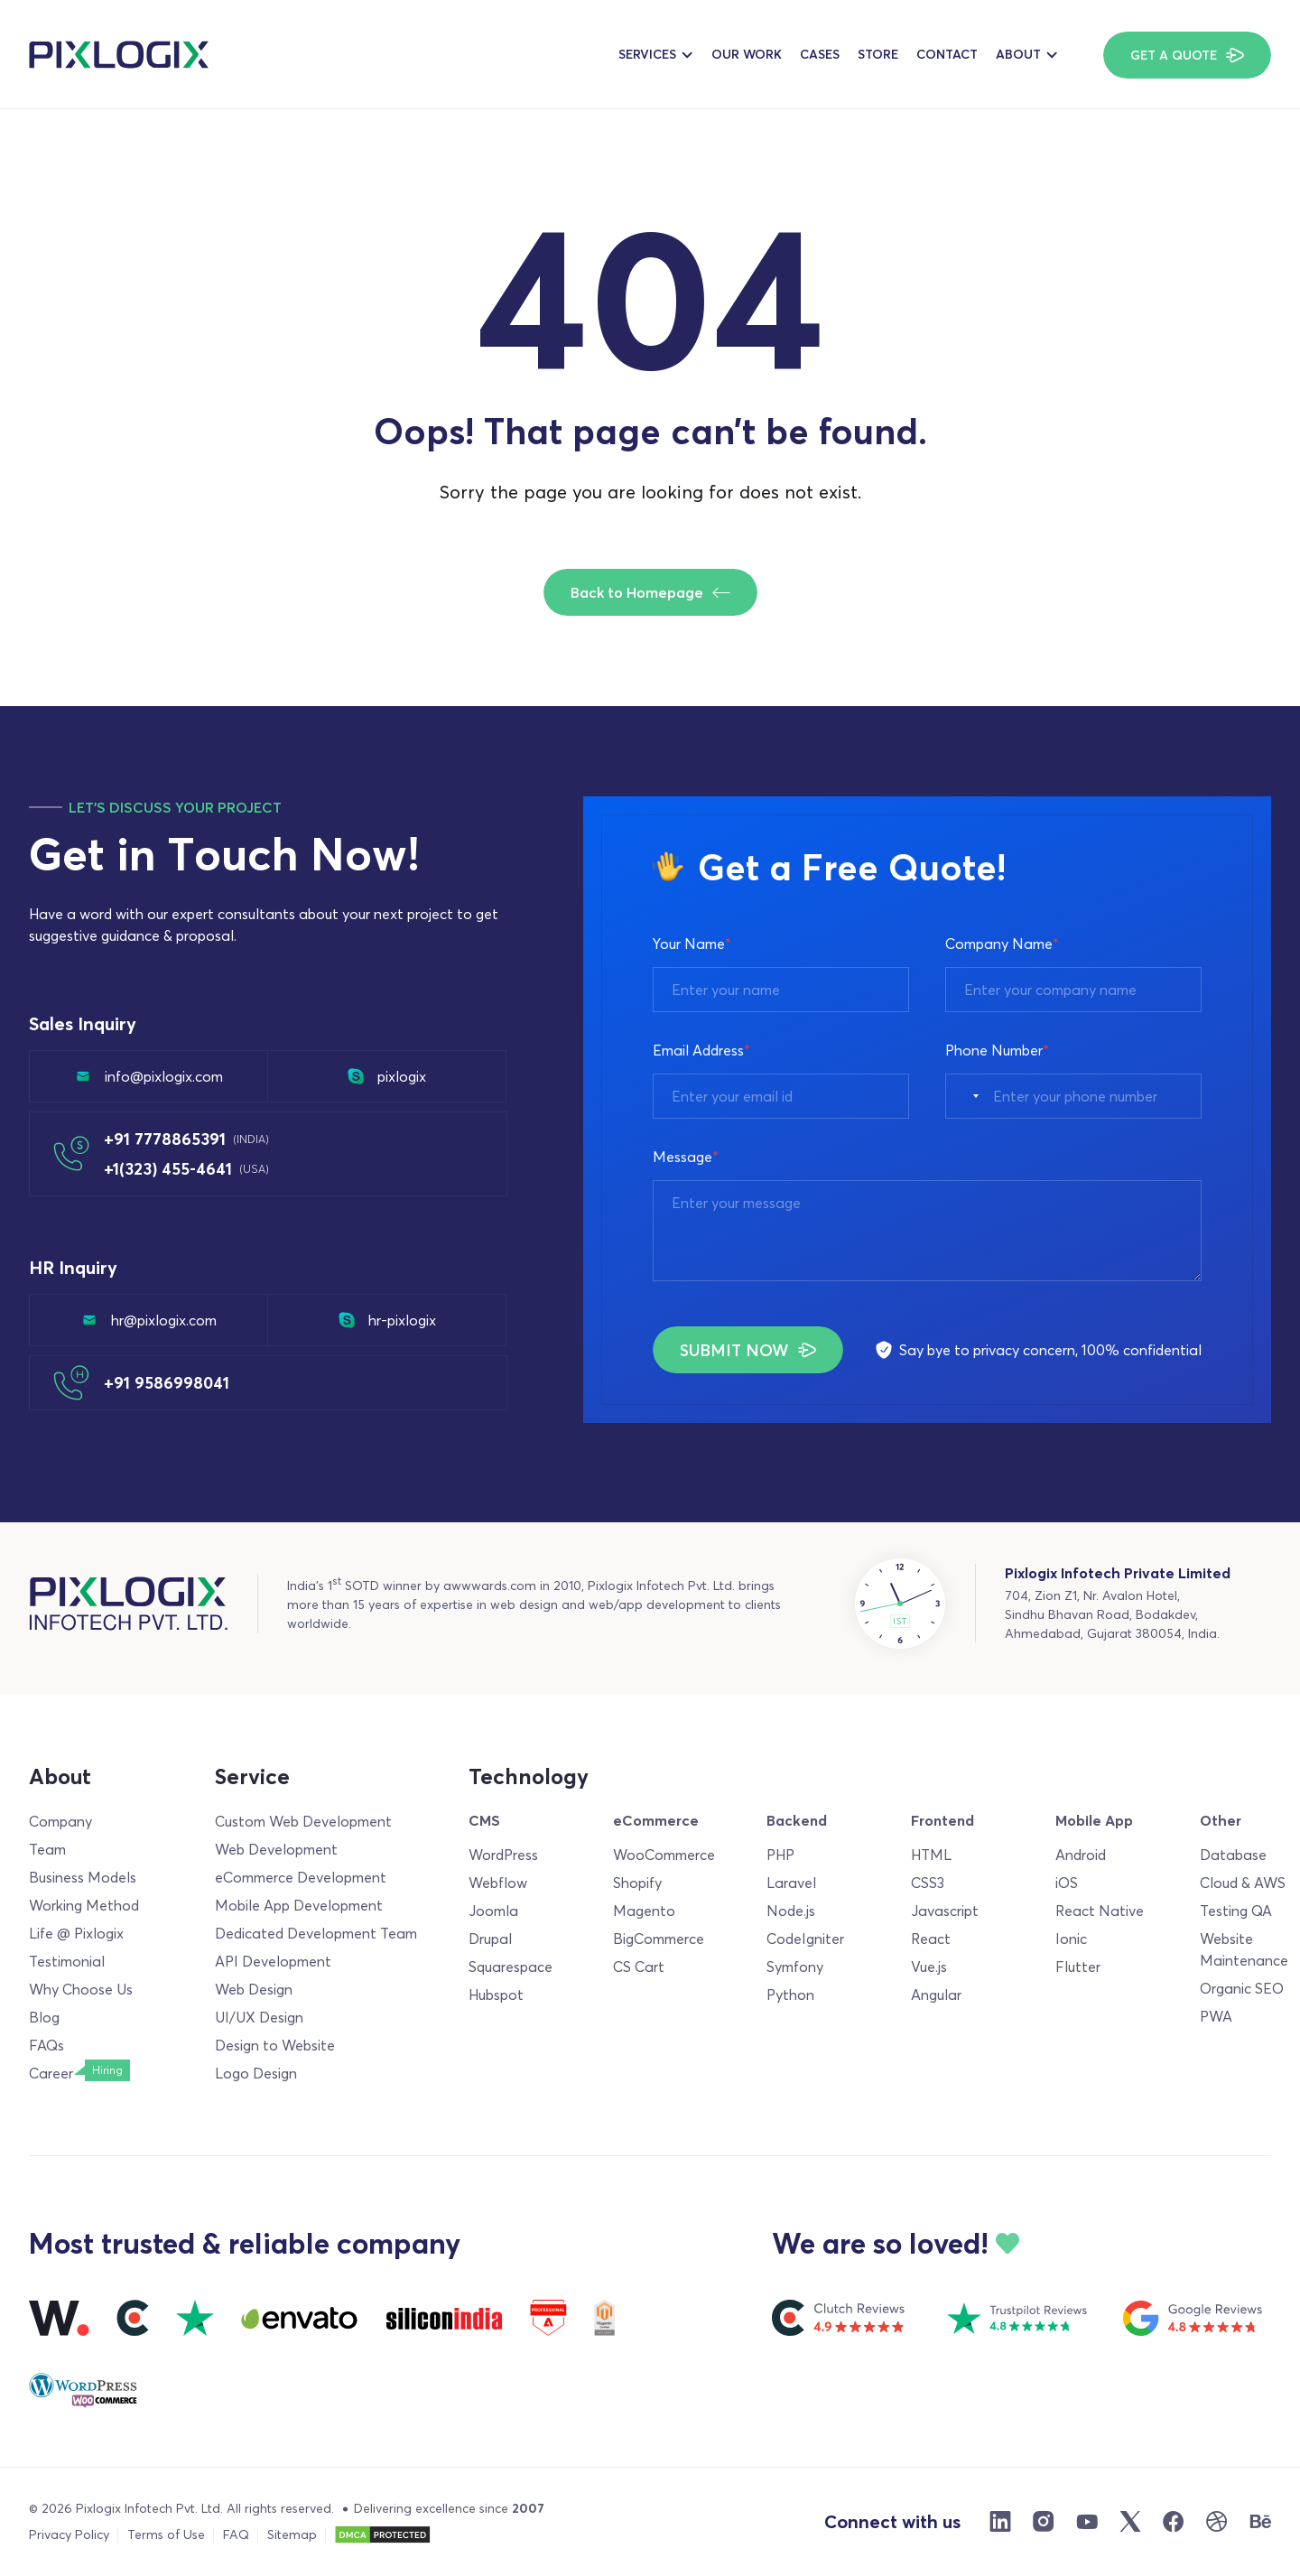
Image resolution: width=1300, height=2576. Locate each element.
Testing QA (1236, 1911)
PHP (780, 1855)
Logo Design (256, 2073)
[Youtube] (1087, 2522)
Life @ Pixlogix (76, 1933)
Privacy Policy (69, 2534)
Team (47, 1849)
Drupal (490, 1939)
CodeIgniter (805, 1939)
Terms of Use (166, 2534)
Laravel (791, 1883)
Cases (820, 54)
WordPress (503, 1855)
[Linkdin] (1000, 2522)
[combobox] (967, 1096)
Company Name (1002, 943)
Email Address (701, 1050)
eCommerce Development (300, 1877)
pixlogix (387, 1076)
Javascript (945, 1911)
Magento (644, 1911)
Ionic (1071, 1939)
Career (51, 2073)
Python (790, 1994)
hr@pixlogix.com (149, 1320)
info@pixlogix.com (149, 1076)
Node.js (790, 1911)
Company (60, 1821)
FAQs (46, 2045)
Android (1080, 1855)
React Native (1099, 1911)
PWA (1216, 2016)
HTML (931, 1855)
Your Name (692, 943)
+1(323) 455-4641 (186, 1168)
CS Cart (638, 1967)
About (1018, 54)
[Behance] (1260, 2522)
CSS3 (927, 1883)
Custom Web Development (303, 1821)
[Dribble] (1217, 2522)
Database (1233, 1855)
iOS (1066, 1883)
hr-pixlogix (387, 1320)
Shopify (637, 1883)
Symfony (794, 1967)
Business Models (82, 1877)
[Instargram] (1043, 2522)
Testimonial (67, 1961)
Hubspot (496, 1994)
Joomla (493, 1911)
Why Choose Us (81, 1989)
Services (647, 54)
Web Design (253, 1989)
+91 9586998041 (166, 1382)
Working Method (84, 1905)
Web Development (276, 1849)
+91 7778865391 (186, 1139)
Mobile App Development (299, 1905)
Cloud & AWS (1243, 1883)
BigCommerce (658, 1939)
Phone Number (997, 1050)
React (931, 1939)
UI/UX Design (259, 2017)
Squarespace (510, 1967)
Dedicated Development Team (316, 1933)
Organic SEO (1242, 1988)
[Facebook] (1173, 2522)
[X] (1130, 2522)
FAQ (236, 2534)
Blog (44, 2017)
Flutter (1077, 1967)
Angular (936, 1994)
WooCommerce (664, 1855)
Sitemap (292, 2534)
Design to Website (275, 2045)
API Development (273, 1961)
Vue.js (929, 1967)
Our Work (746, 54)
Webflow (498, 1883)
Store (878, 54)
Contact (947, 54)
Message (686, 1156)
